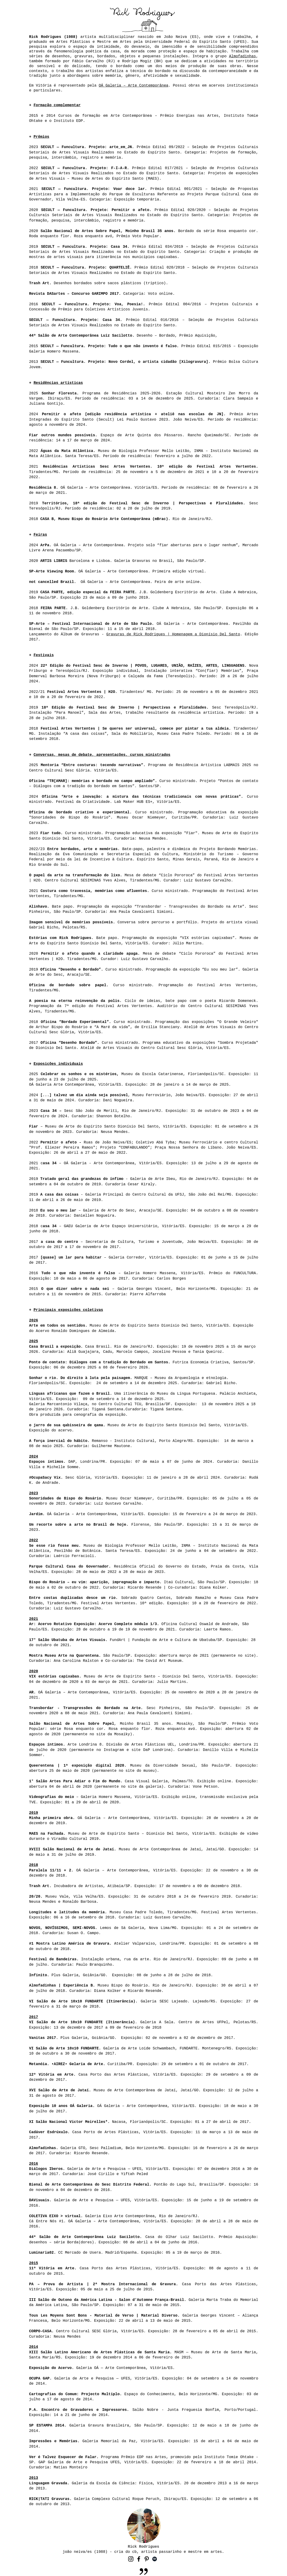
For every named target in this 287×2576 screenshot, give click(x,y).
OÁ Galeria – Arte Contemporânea (133, 86)
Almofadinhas (242, 56)
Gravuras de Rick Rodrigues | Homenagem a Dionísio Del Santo (173, 634)
